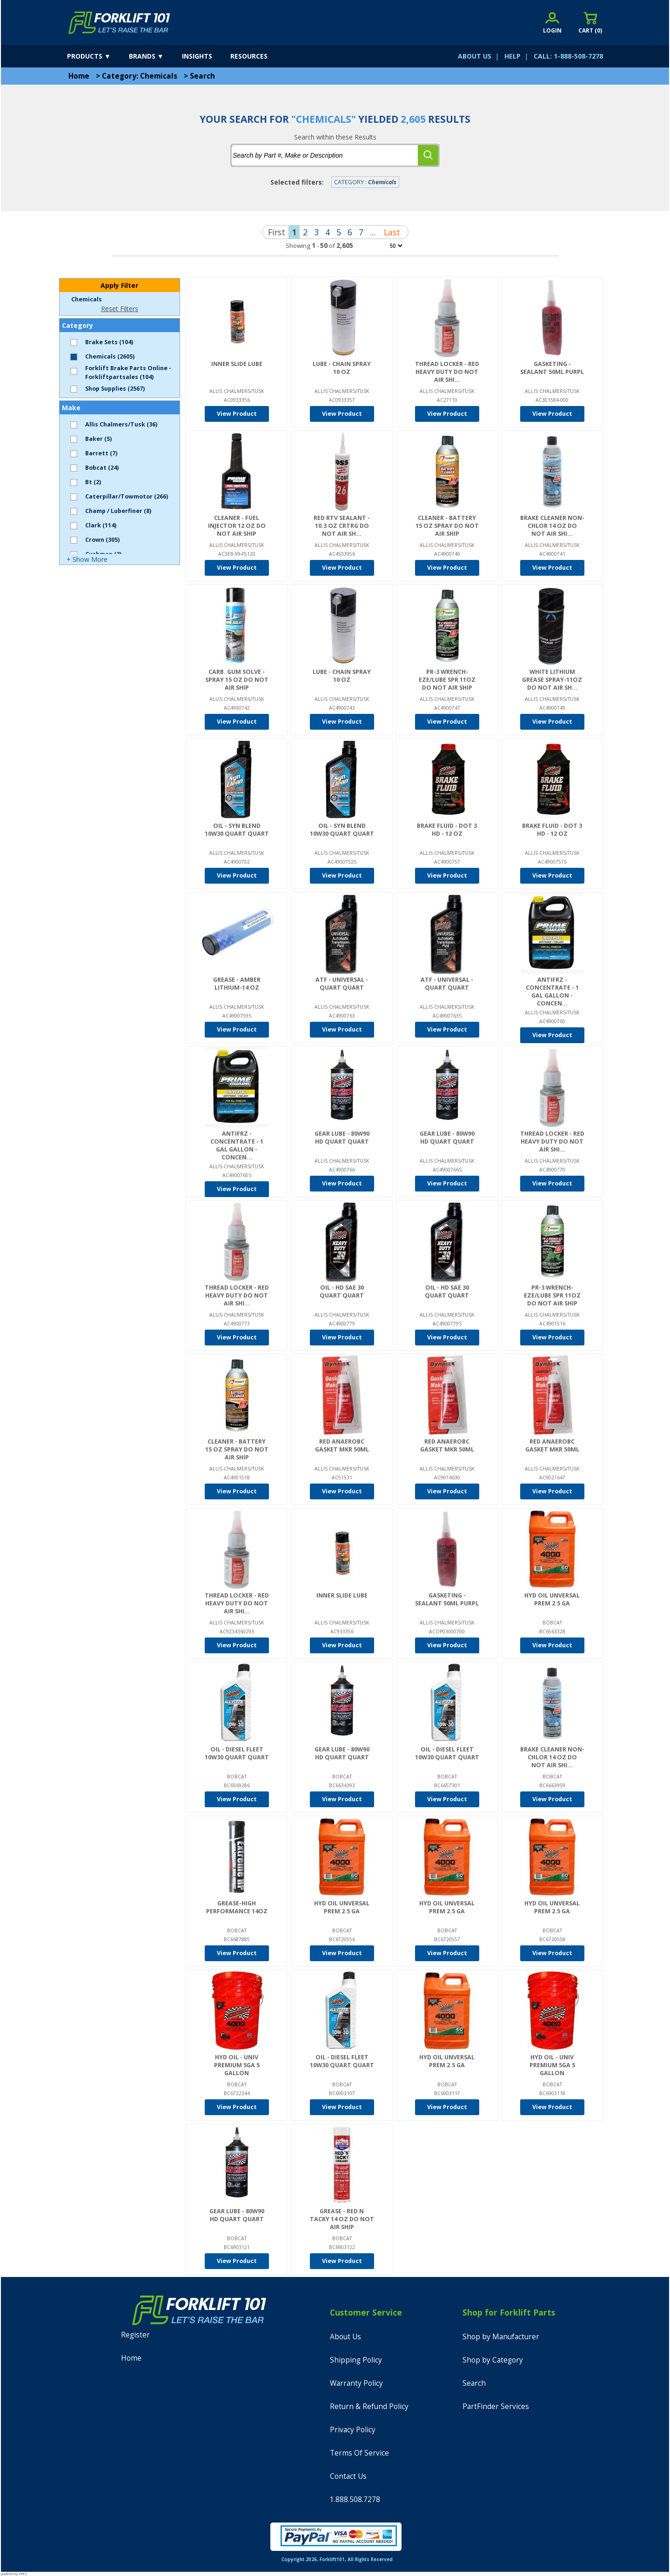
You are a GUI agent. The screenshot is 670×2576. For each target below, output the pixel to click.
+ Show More (87, 559)
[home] (119, 22)
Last (392, 232)
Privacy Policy (352, 2430)
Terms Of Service (359, 2453)
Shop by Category (492, 2360)
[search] (428, 155)
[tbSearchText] (325, 155)
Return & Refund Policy (369, 2406)
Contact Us (348, 2476)
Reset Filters (119, 308)
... (372, 232)
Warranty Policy (356, 2383)
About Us (345, 2337)
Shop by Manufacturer (500, 2337)
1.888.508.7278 (355, 2499)
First (276, 232)
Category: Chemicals (139, 76)
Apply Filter (119, 285)
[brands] (154, 56)
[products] (97, 56)
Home (78, 76)
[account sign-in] (552, 22)
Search (202, 76)
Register (135, 2335)
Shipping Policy (356, 2360)
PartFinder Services (495, 2406)
